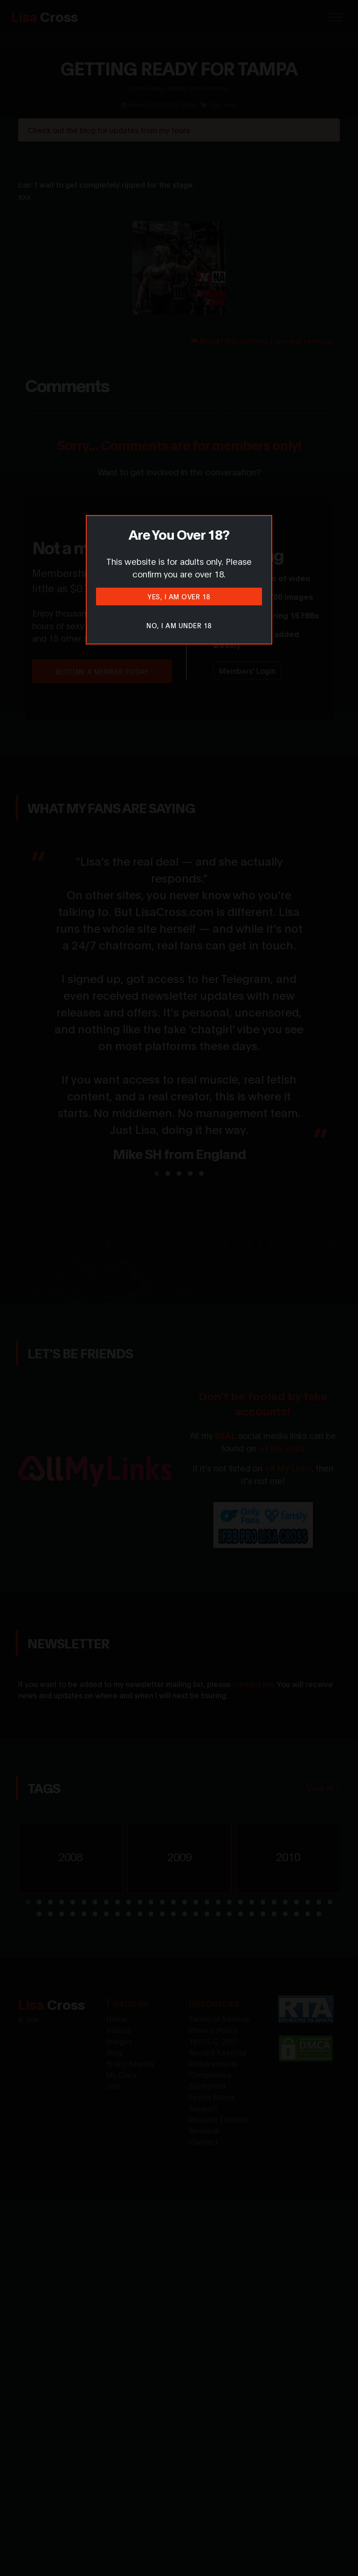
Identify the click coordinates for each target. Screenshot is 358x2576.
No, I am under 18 (179, 625)
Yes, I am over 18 (179, 596)
